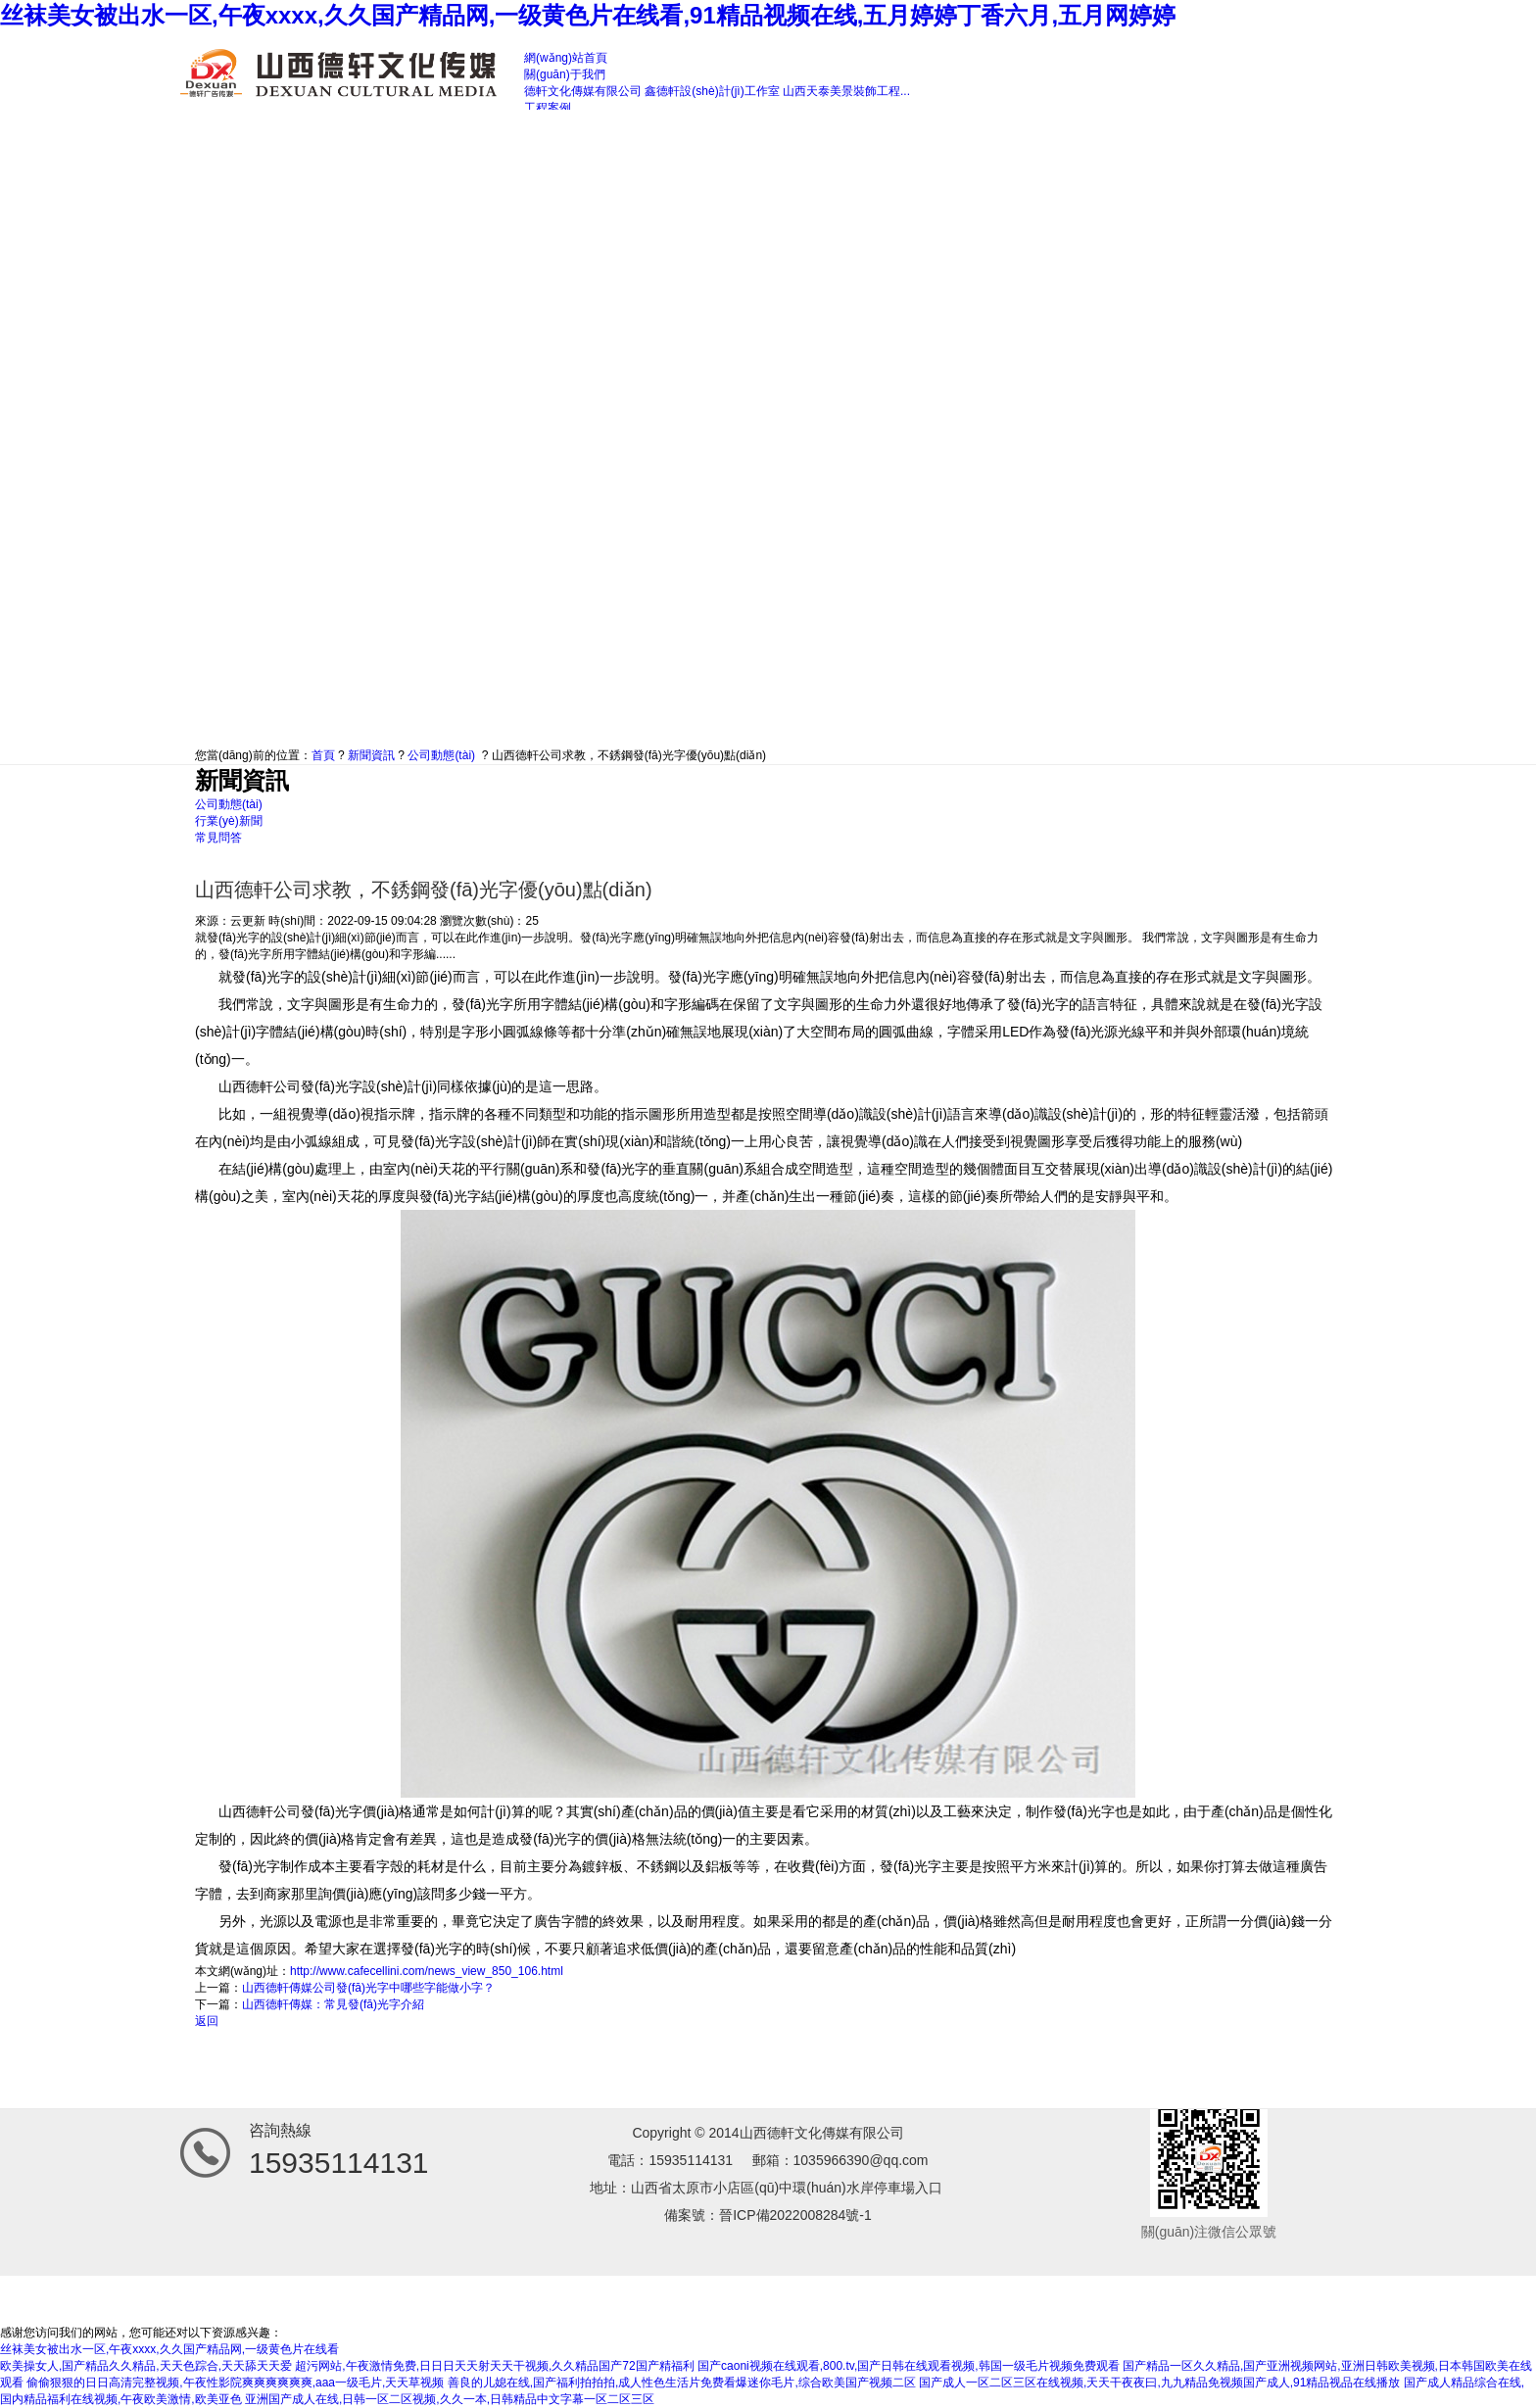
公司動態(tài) (441, 755)
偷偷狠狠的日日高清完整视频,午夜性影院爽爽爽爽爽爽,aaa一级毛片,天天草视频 (235, 2382)
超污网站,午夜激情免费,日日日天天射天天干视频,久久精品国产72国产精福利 (494, 2366)
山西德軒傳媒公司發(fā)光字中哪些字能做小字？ (368, 1988)
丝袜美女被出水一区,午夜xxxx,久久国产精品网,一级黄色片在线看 (169, 2349)
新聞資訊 (371, 755)
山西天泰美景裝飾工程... (846, 91)
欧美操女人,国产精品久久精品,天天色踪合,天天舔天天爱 (146, 2366)
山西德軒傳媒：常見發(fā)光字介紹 (333, 2004)
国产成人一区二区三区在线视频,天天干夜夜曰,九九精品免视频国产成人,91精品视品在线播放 (1159, 2382)
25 (531, 921)
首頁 (323, 755)
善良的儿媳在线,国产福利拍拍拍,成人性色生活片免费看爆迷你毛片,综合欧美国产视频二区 (682, 2382)
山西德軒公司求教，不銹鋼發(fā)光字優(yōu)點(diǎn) (629, 755)
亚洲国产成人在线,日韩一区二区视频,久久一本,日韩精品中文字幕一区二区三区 (449, 2399)
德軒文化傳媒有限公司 (583, 91)
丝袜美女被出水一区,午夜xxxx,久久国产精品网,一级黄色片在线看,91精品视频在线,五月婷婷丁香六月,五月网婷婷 (588, 15)
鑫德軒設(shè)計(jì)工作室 (712, 91)
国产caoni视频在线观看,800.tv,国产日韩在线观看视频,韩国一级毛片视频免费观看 (908, 2366)
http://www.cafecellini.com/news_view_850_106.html (426, 1971)
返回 (206, 2021)
